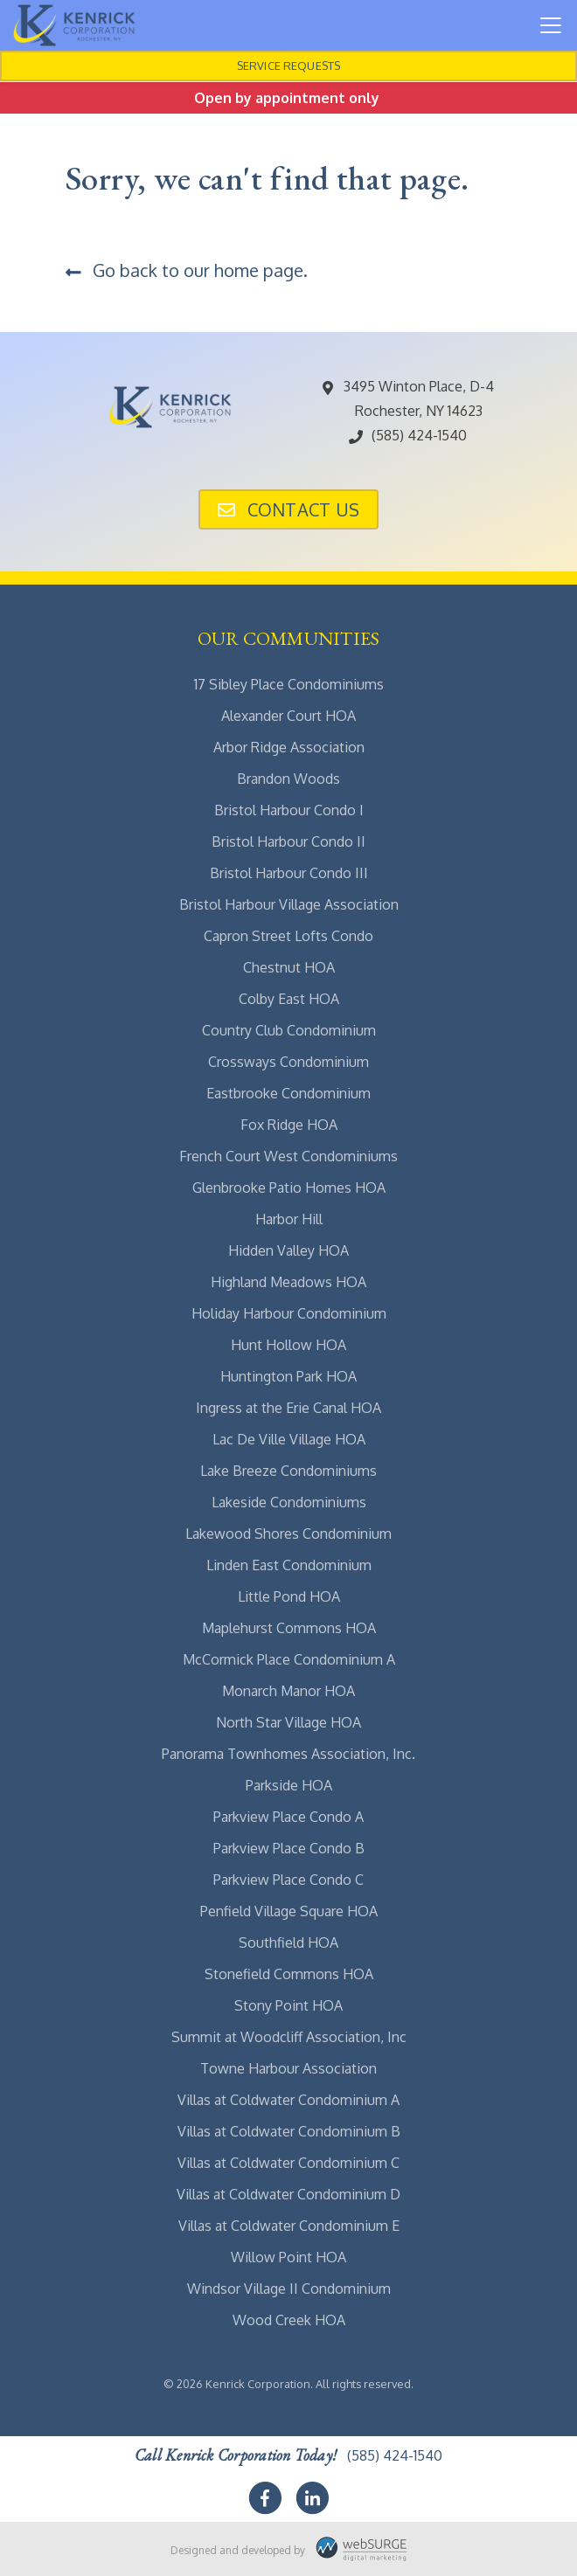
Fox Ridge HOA (288, 1124)
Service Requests (289, 66)
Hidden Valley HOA (288, 1250)
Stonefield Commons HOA (289, 1974)
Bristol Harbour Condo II (288, 841)
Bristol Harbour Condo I (289, 810)
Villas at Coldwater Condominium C (288, 2162)
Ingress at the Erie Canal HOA (288, 1407)
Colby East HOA (289, 999)
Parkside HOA (289, 1785)
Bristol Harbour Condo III (289, 873)
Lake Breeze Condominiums (288, 1470)
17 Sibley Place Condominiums (289, 684)
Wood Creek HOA (289, 2320)
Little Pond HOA (289, 1596)
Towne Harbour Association (288, 2068)
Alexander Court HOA (288, 715)
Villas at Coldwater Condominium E (289, 2225)
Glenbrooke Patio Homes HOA (289, 1187)
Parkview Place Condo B (289, 1848)
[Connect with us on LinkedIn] (312, 2498)
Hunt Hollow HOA (288, 1345)
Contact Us (288, 509)
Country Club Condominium (289, 1030)
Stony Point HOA (288, 2005)
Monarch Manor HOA (288, 1691)
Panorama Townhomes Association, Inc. (288, 1753)
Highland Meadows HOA (288, 1282)
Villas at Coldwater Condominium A (288, 2100)
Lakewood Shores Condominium (288, 1533)
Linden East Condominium (289, 1565)
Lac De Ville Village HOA (288, 1439)
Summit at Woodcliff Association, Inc (289, 2037)
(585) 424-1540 (407, 435)
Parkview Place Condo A (288, 1816)
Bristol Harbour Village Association (289, 904)
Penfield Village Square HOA (289, 1911)
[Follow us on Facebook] (265, 2498)
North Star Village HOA (288, 1722)
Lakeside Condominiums (289, 1502)
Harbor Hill (289, 1219)
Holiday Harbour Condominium (288, 1313)
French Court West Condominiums (288, 1156)
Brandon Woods (288, 778)
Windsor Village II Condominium (289, 2288)
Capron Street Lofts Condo (288, 936)
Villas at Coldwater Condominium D (288, 2194)
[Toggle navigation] (551, 25)
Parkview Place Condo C (288, 1879)
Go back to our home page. (187, 270)
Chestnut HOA (289, 967)
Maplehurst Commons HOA (289, 1628)
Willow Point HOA (288, 2257)
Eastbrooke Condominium (288, 1093)
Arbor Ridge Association (289, 747)
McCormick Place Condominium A (289, 1659)
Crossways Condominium (288, 1061)
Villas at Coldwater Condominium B (288, 2131)
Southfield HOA (288, 1942)
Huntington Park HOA (288, 1376)
